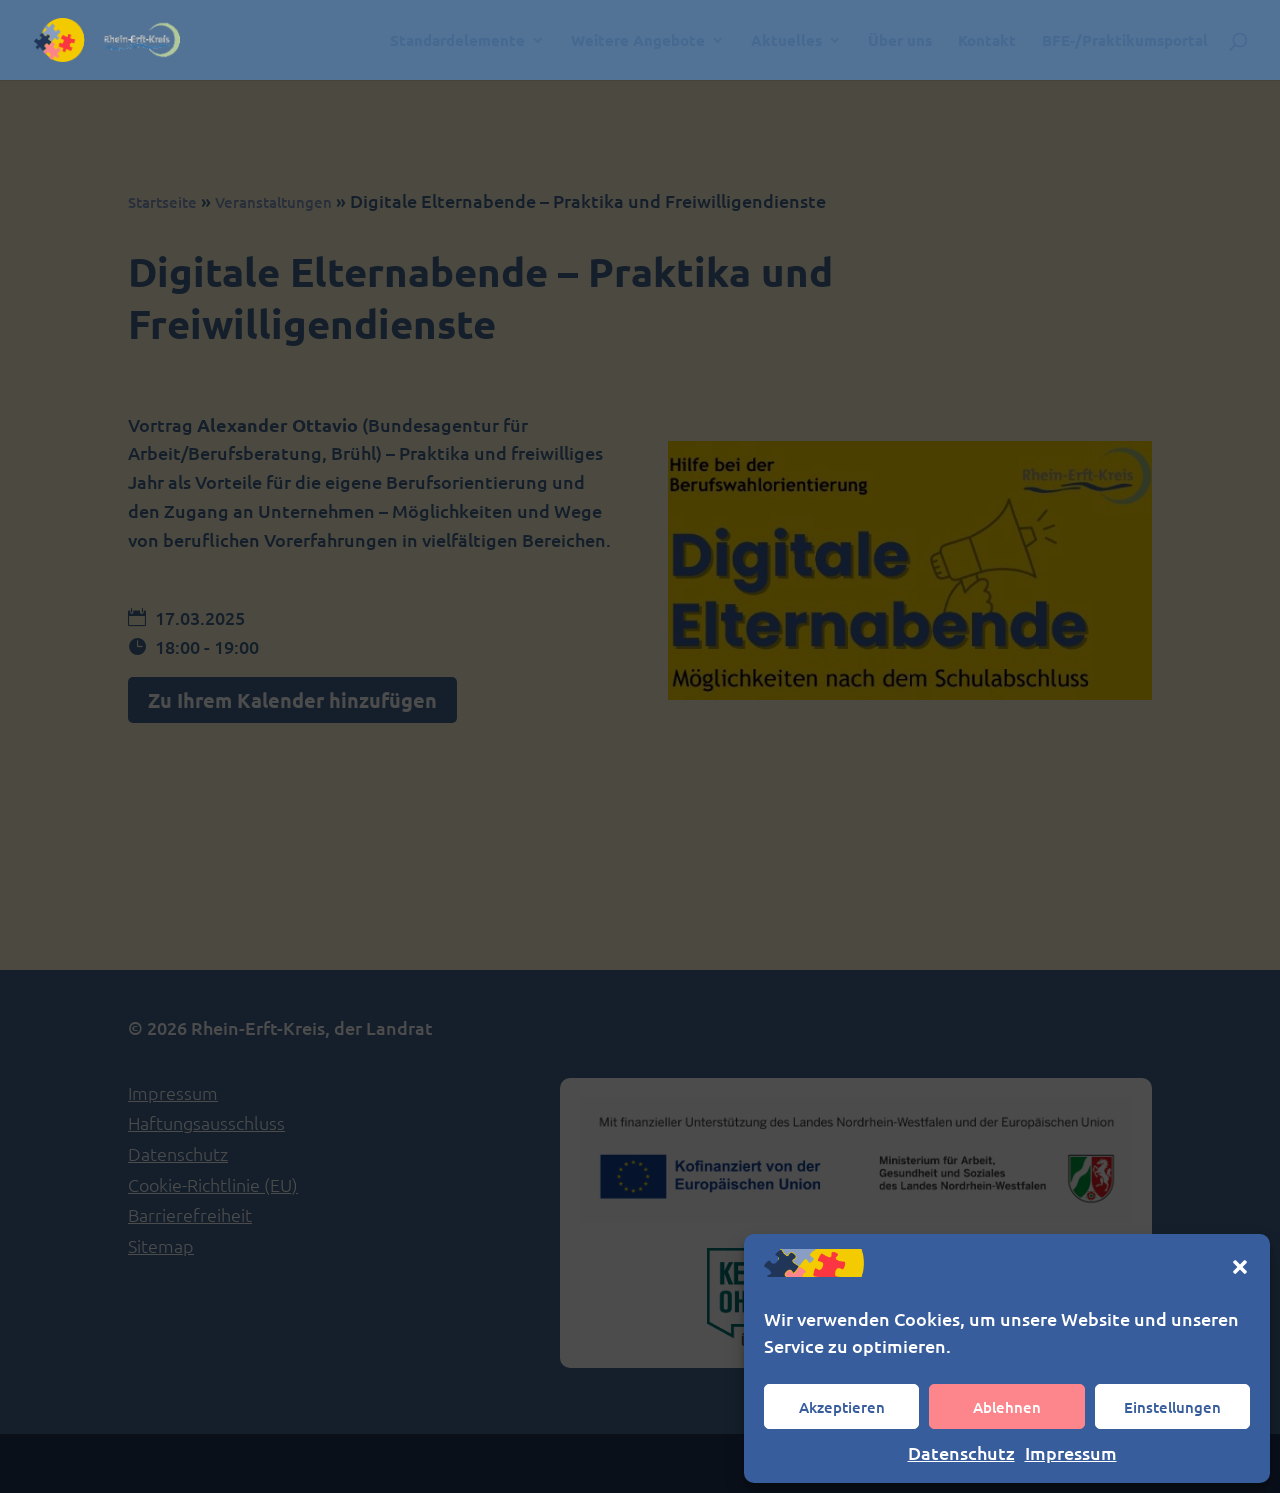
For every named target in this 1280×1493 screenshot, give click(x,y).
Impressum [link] (1071, 1452)
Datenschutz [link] (961, 1452)
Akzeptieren (842, 1407)
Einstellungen (1172, 1407)
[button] (1240, 1267)
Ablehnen (1007, 1407)
